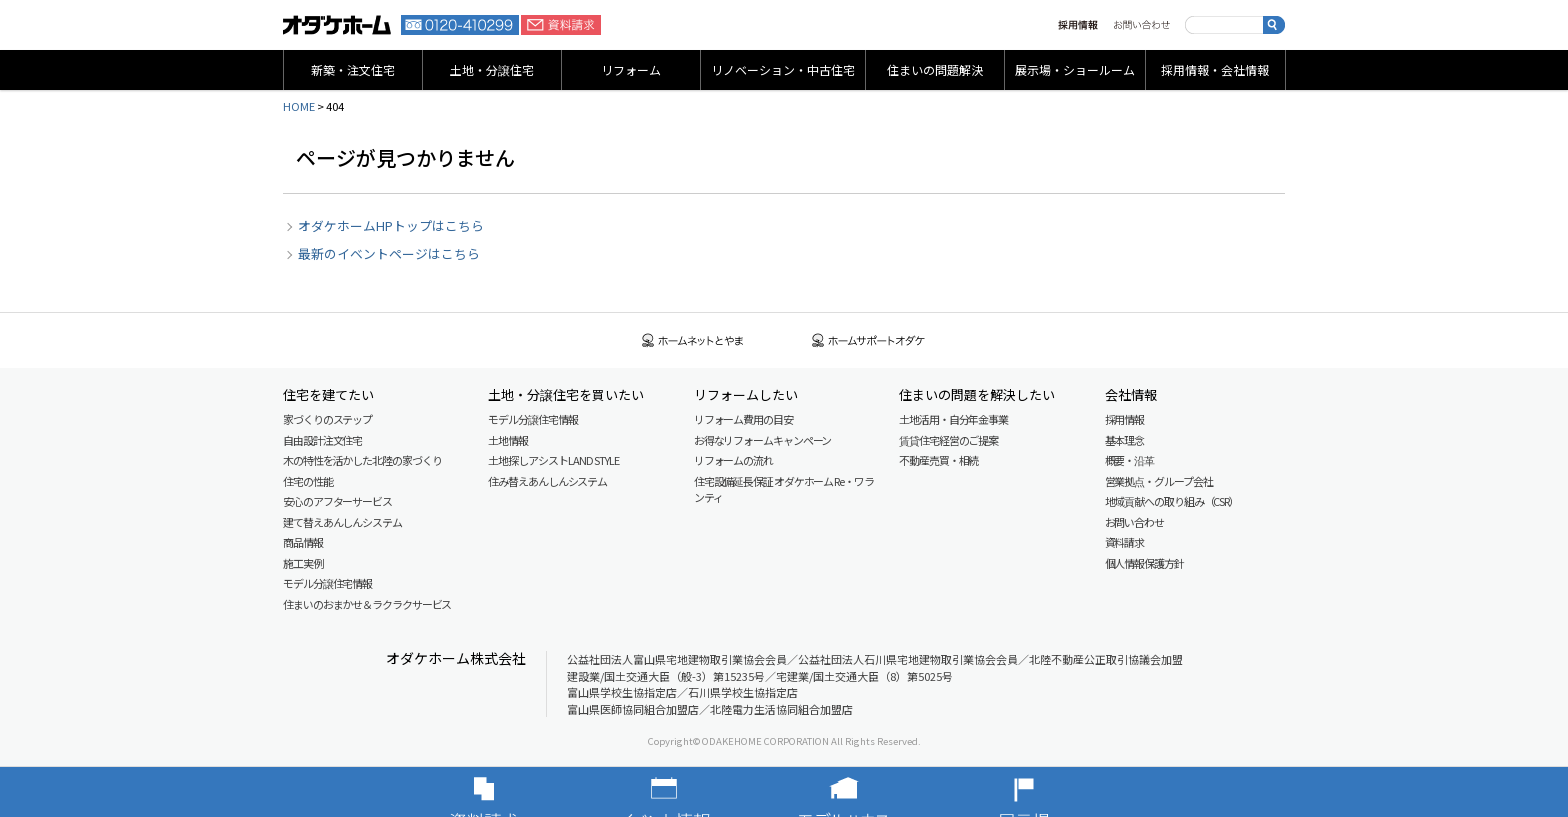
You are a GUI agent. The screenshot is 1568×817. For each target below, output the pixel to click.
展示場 (1054, 792)
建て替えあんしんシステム (342, 522)
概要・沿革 (1130, 460)
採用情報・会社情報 (1215, 69)
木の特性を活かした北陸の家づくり (362, 460)
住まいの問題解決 (935, 69)
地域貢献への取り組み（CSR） (1172, 501)
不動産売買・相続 (938, 460)
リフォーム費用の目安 (743, 419)
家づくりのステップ (327, 419)
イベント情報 (694, 792)
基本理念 (1125, 440)
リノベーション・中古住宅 (783, 69)
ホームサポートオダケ (869, 340)
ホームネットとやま (693, 340)
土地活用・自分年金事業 (953, 419)
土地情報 (508, 440)
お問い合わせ (1141, 25)
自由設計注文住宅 (322, 440)
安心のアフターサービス (337, 501)
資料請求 (561, 25)
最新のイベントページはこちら (389, 253)
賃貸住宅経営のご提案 (948, 440)
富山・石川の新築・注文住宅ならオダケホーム (337, 25)
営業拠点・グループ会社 (1159, 481)
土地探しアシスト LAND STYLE (553, 460)
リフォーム (631, 69)
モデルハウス (874, 792)
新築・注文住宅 (353, 69)
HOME (299, 106)
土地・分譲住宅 (492, 69)
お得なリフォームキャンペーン (763, 440)
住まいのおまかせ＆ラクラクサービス (367, 604)
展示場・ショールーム (1075, 69)
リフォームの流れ (733, 460)
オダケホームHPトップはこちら (391, 225)
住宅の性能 (308, 481)
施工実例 (303, 563)
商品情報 (303, 542)
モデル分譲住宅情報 (327, 583)
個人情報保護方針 (1144, 563)
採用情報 (1078, 25)
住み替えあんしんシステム (547, 481)
